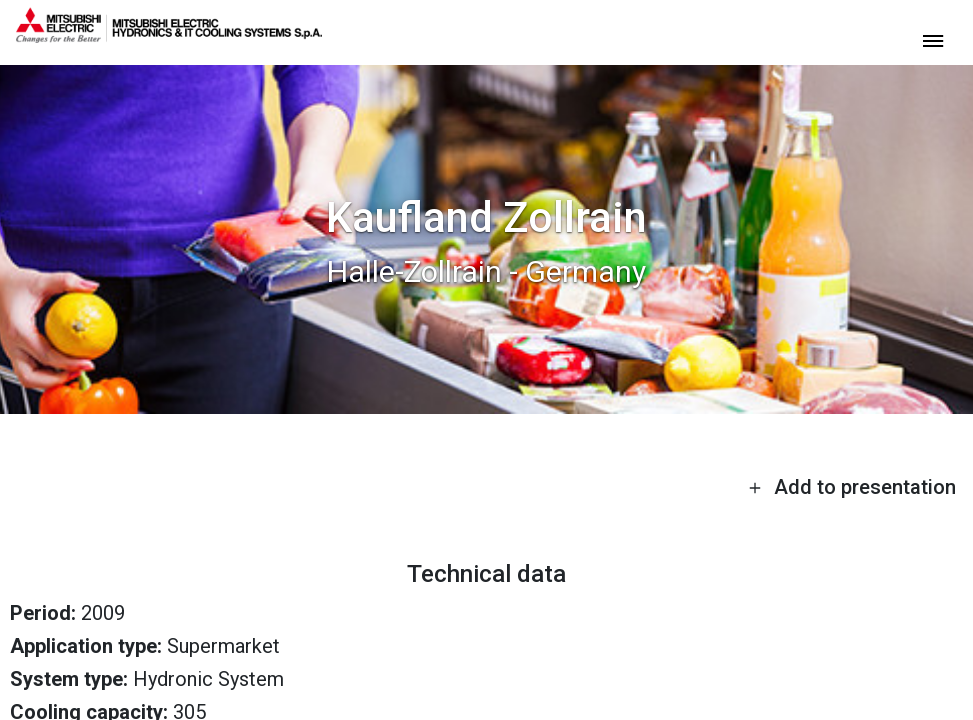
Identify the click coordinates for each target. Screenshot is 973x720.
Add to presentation (852, 487)
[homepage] (169, 35)
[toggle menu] (933, 39)
